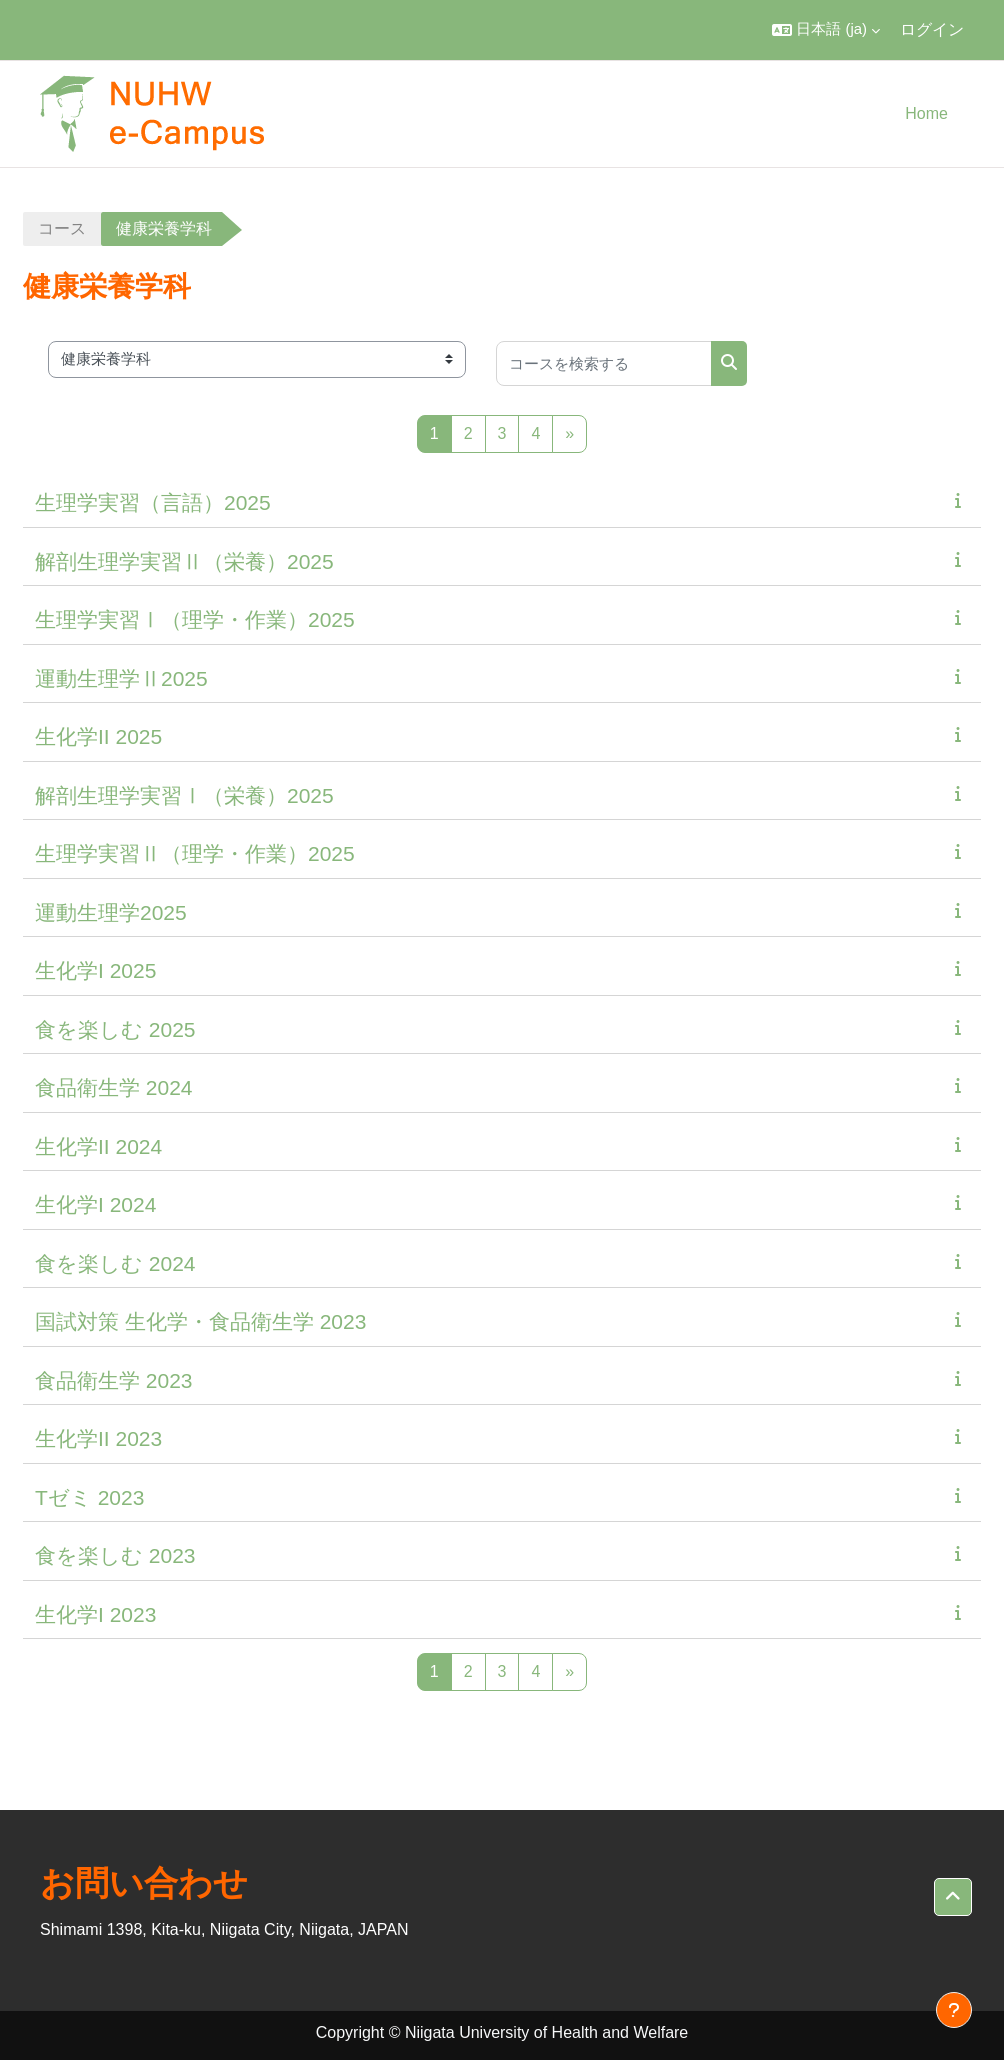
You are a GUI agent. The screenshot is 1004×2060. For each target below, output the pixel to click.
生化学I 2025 (95, 970)
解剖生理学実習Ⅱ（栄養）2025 (184, 561)
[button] (826, 30)
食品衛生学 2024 (114, 1087)
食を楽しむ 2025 (115, 1029)
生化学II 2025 (98, 736)
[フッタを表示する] (954, 2010)
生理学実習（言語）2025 (153, 502)
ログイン (932, 29)
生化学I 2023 (95, 1614)
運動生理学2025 (111, 912)
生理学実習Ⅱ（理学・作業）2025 (195, 853)
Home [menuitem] (926, 113)
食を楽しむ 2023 (115, 1555)
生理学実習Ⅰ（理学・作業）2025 (195, 619)
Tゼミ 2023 (89, 1497)
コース (62, 228)
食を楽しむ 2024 (115, 1263)
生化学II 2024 (98, 1146)
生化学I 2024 (95, 1204)
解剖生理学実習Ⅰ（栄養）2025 (184, 795)
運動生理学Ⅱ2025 (121, 678)
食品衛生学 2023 (114, 1380)
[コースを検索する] (604, 363)
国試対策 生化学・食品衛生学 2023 (200, 1321)
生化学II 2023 (98, 1438)
